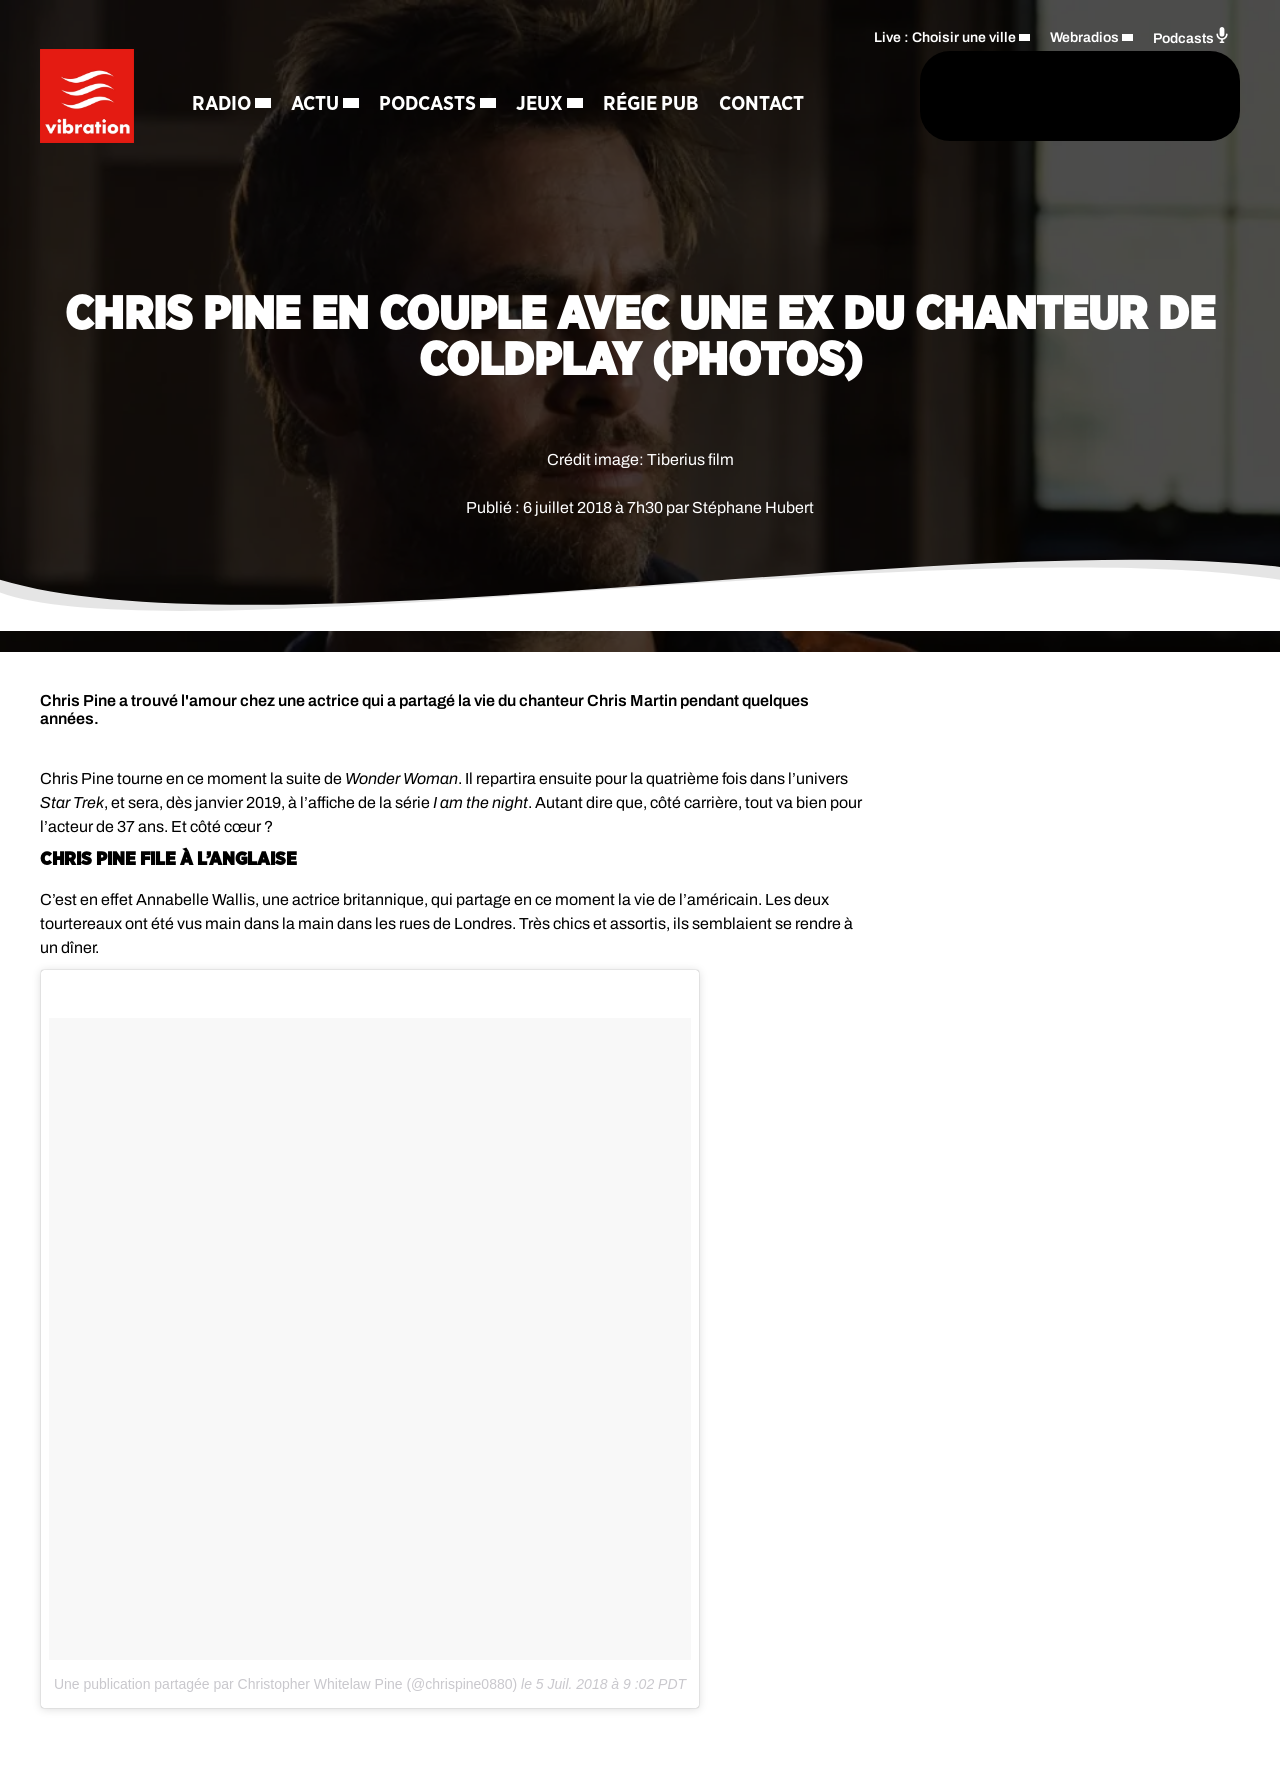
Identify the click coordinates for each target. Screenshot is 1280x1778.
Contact (240, 140)
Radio (227, 70)
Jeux (545, 70)
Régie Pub (657, 70)
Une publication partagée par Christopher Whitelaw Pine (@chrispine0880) (285, 1684)
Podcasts (433, 70)
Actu (321, 70)
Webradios (1084, 35)
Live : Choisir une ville (945, 35)
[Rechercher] (808, 97)
